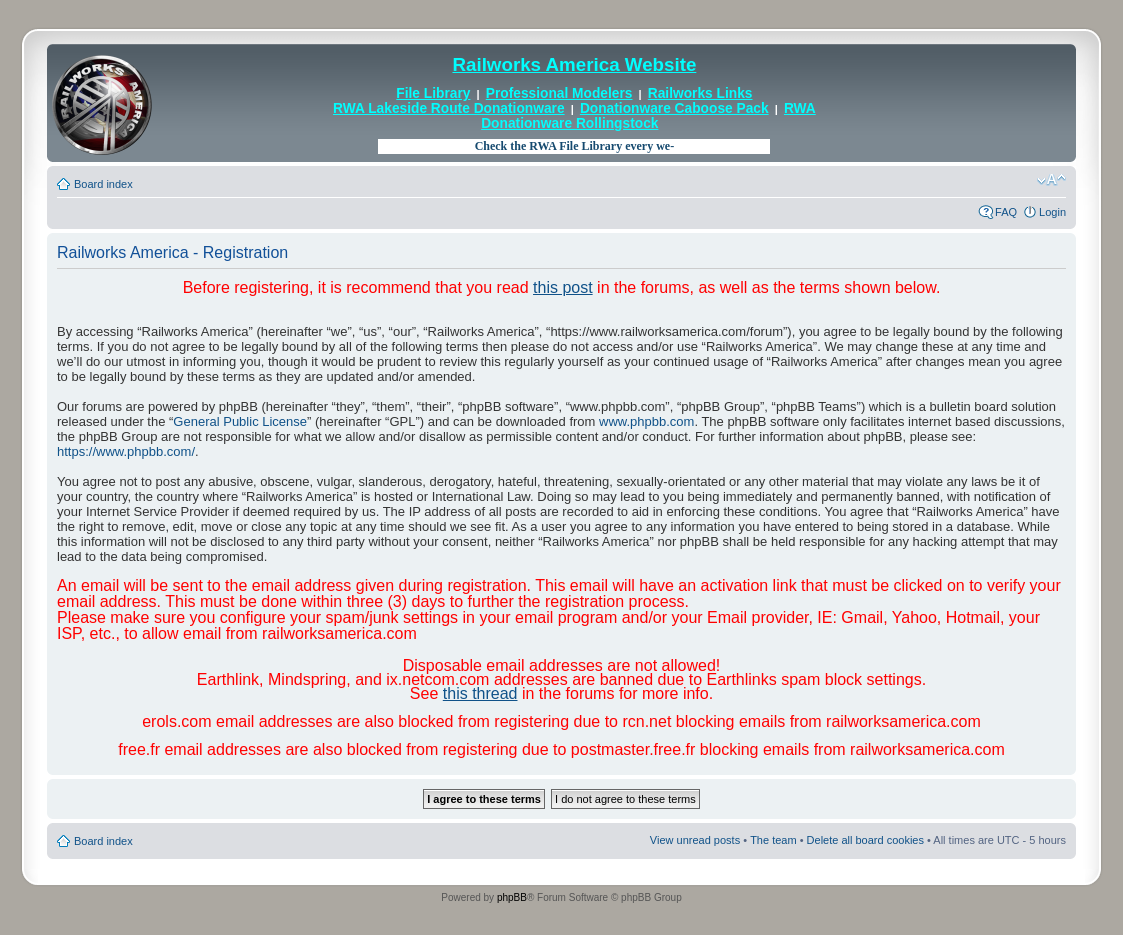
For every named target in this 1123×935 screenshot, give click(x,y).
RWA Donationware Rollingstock (648, 115)
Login (1052, 212)
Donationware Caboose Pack (674, 108)
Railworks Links (700, 93)
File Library (433, 93)
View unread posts (695, 840)
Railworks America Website (574, 64)
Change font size (1051, 180)
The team (773, 840)
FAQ (1006, 212)
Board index (103, 184)
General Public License (240, 421)
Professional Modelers (559, 93)
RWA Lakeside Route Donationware (449, 108)
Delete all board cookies (865, 840)
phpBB (512, 897)
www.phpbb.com (646, 421)
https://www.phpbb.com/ (126, 451)
